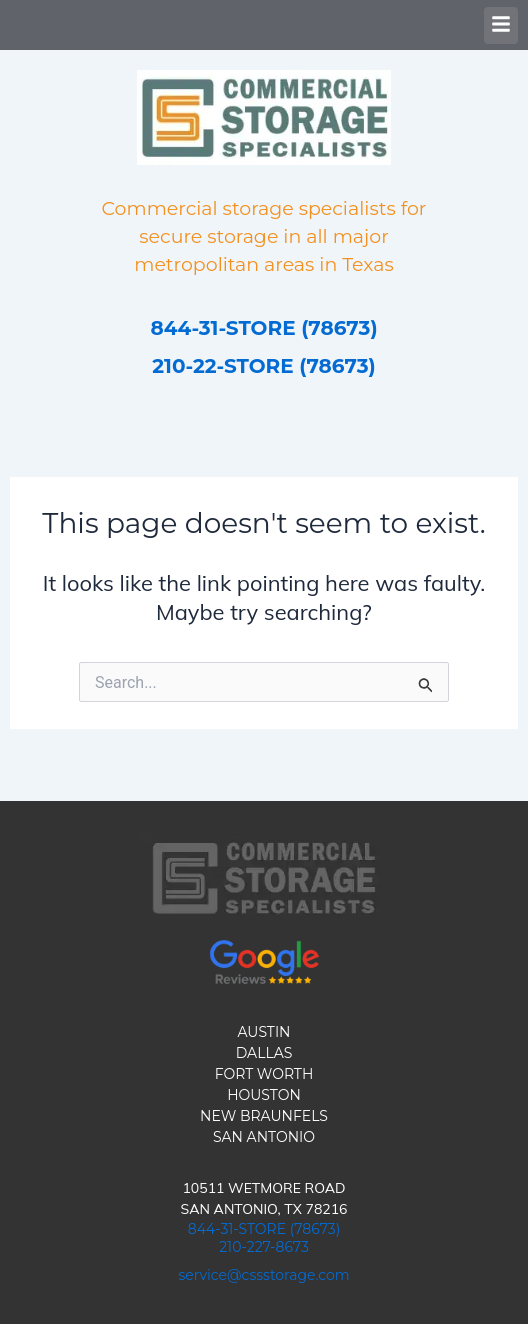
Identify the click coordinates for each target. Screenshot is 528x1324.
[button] (501, 25)
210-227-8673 (264, 1247)
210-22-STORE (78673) (263, 366)
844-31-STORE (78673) (263, 328)
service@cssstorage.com (263, 1275)
